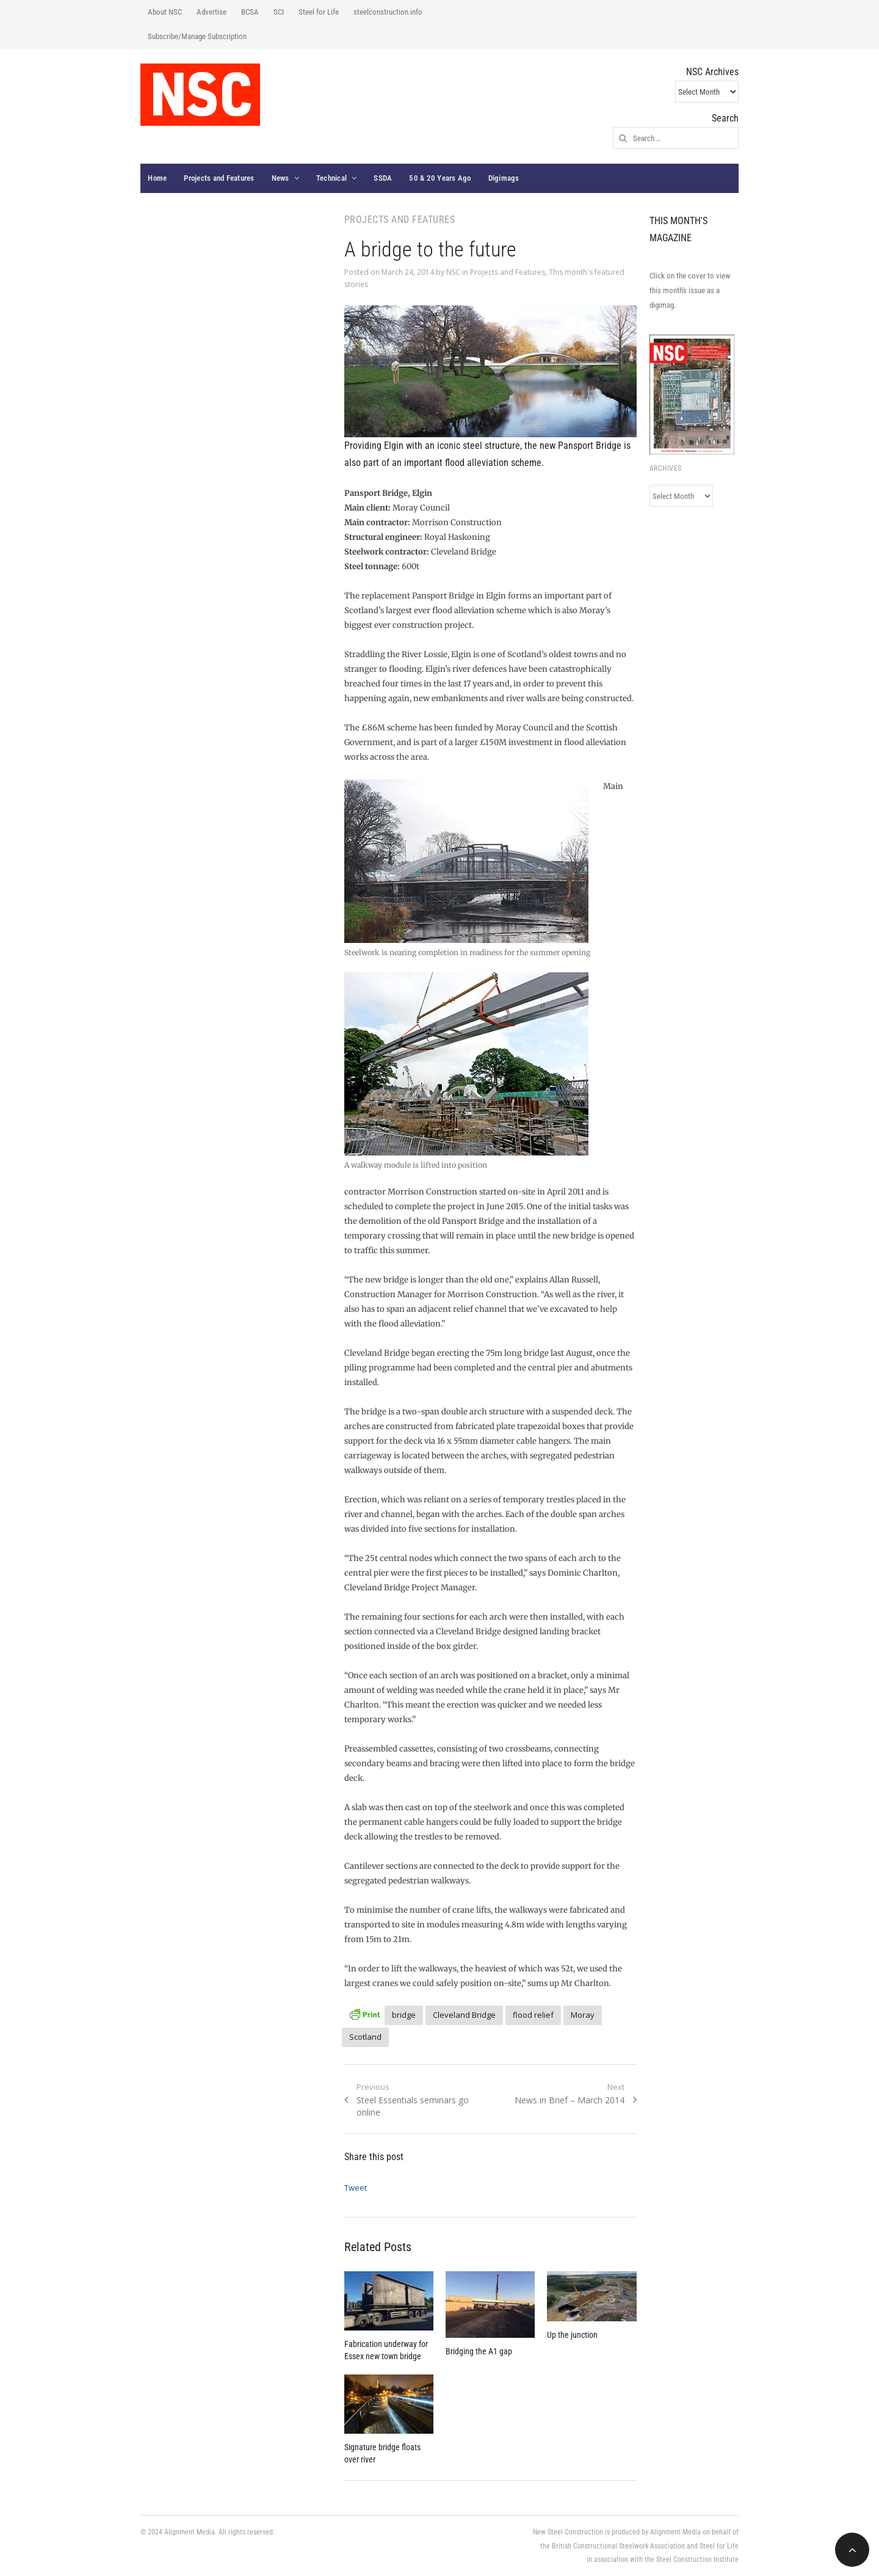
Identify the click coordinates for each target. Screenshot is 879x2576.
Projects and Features (219, 178)
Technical (331, 178)
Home (157, 178)
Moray (583, 2014)
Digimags (503, 178)
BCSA (250, 11)
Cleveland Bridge (464, 2014)
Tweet (355, 2187)
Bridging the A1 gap (479, 2351)
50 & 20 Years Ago (440, 178)
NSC (453, 272)
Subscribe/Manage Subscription (197, 36)
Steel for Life (318, 11)
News (280, 178)
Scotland (365, 2036)
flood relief (533, 2014)
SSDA (383, 178)
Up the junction (572, 2335)
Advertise (211, 11)
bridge (404, 2014)
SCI (278, 11)
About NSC (165, 11)
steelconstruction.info (387, 11)
